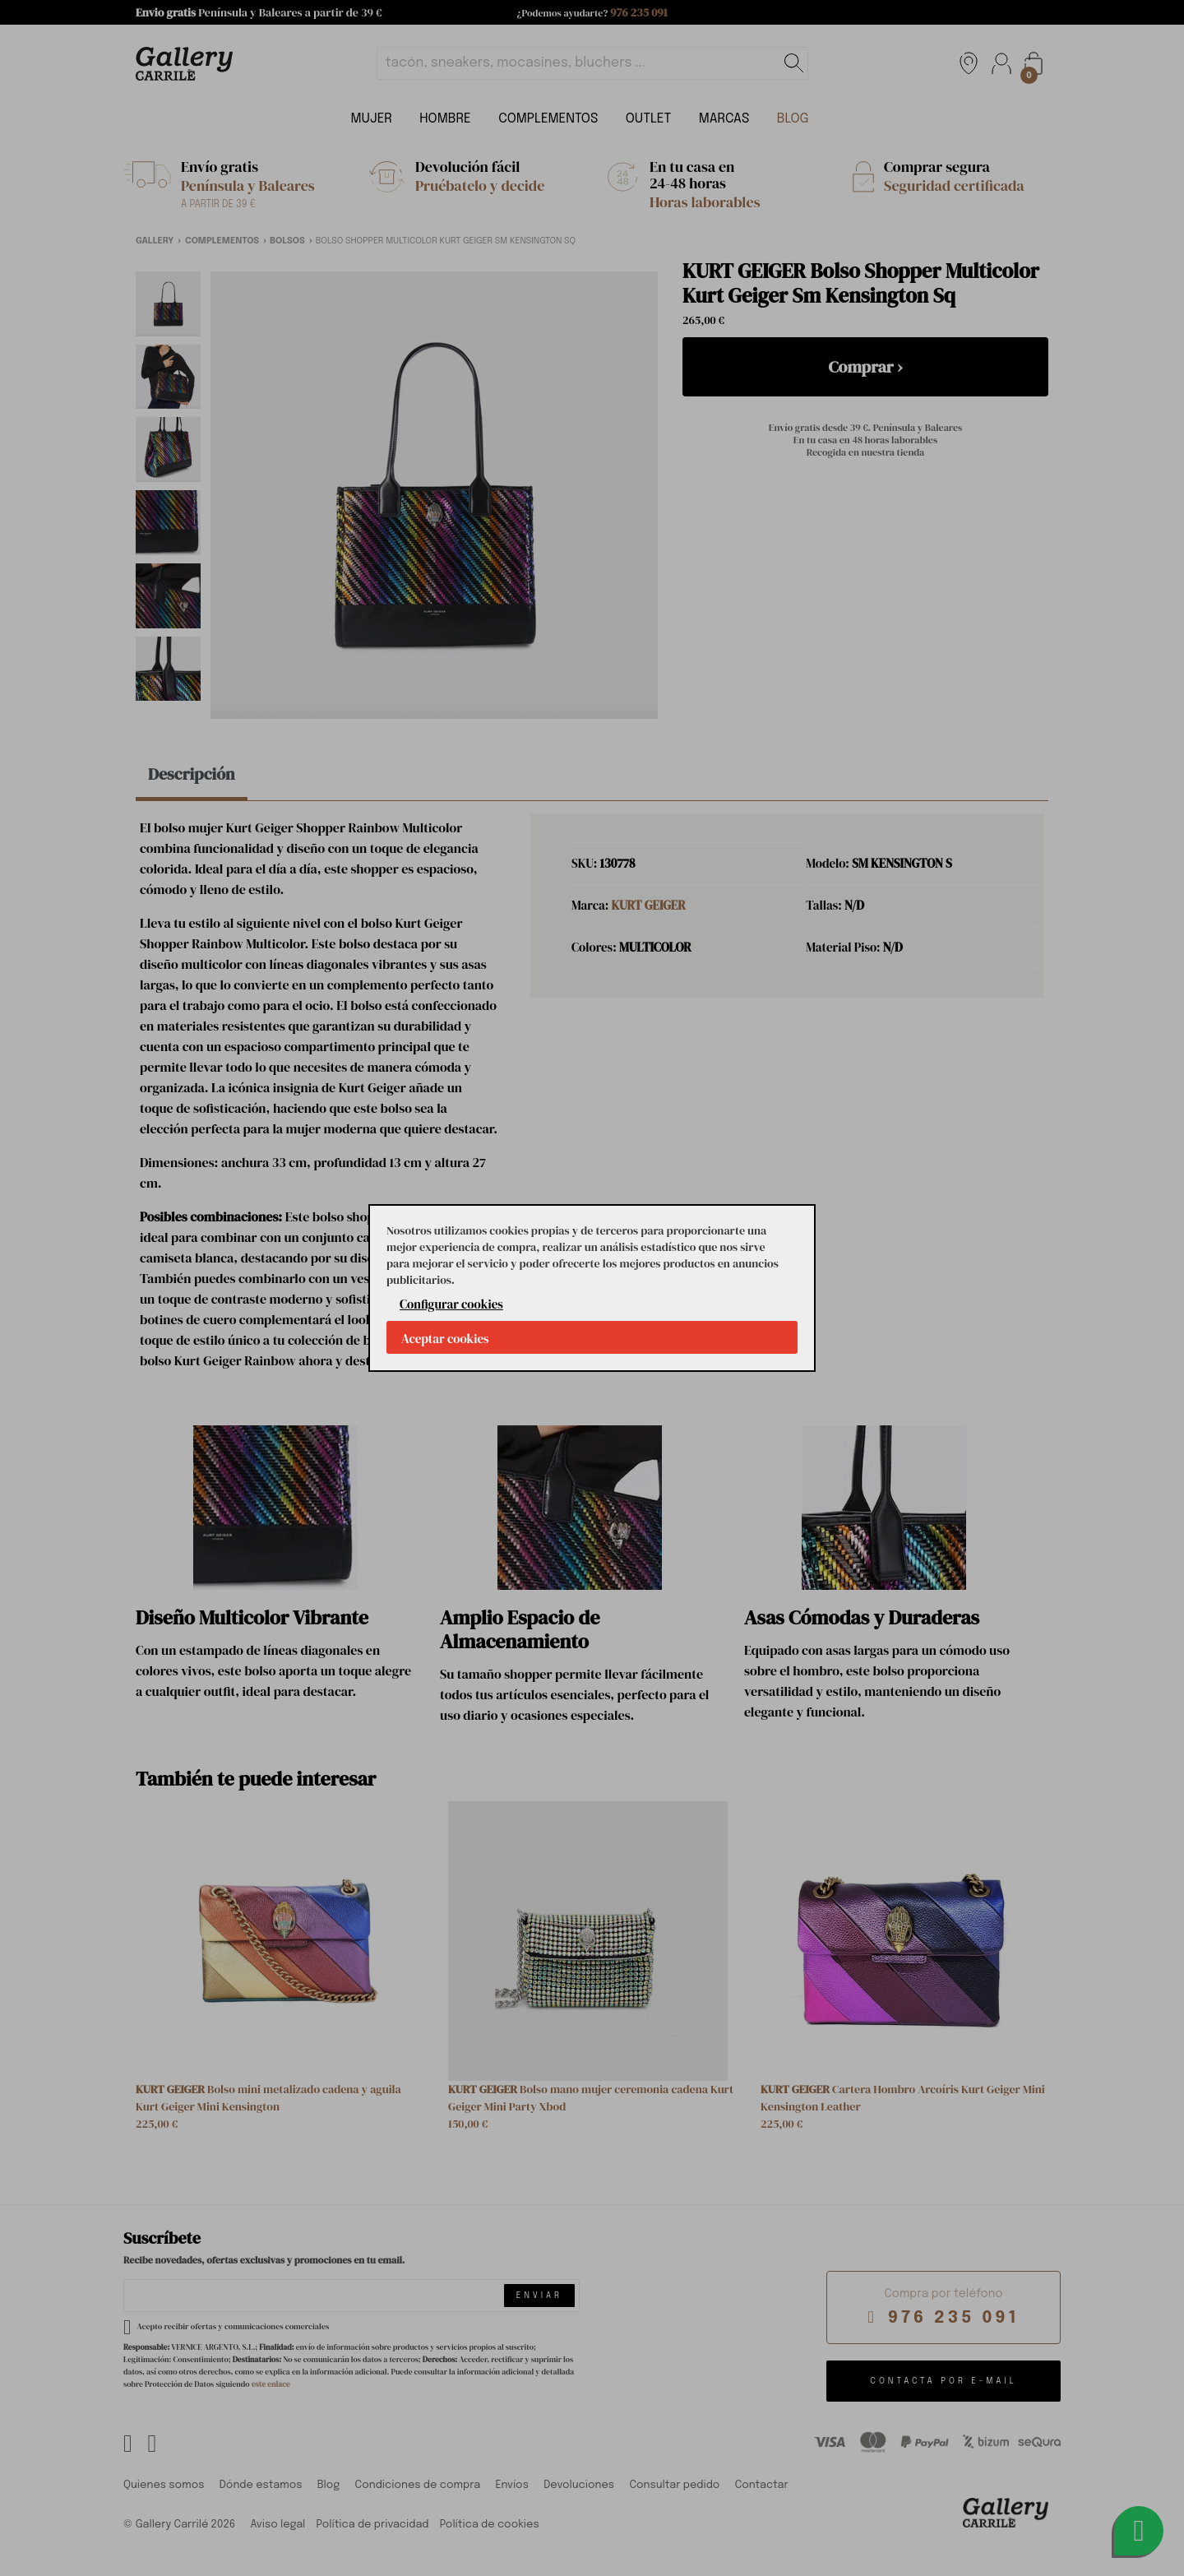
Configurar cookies (451, 1304)
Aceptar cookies (445, 1338)
